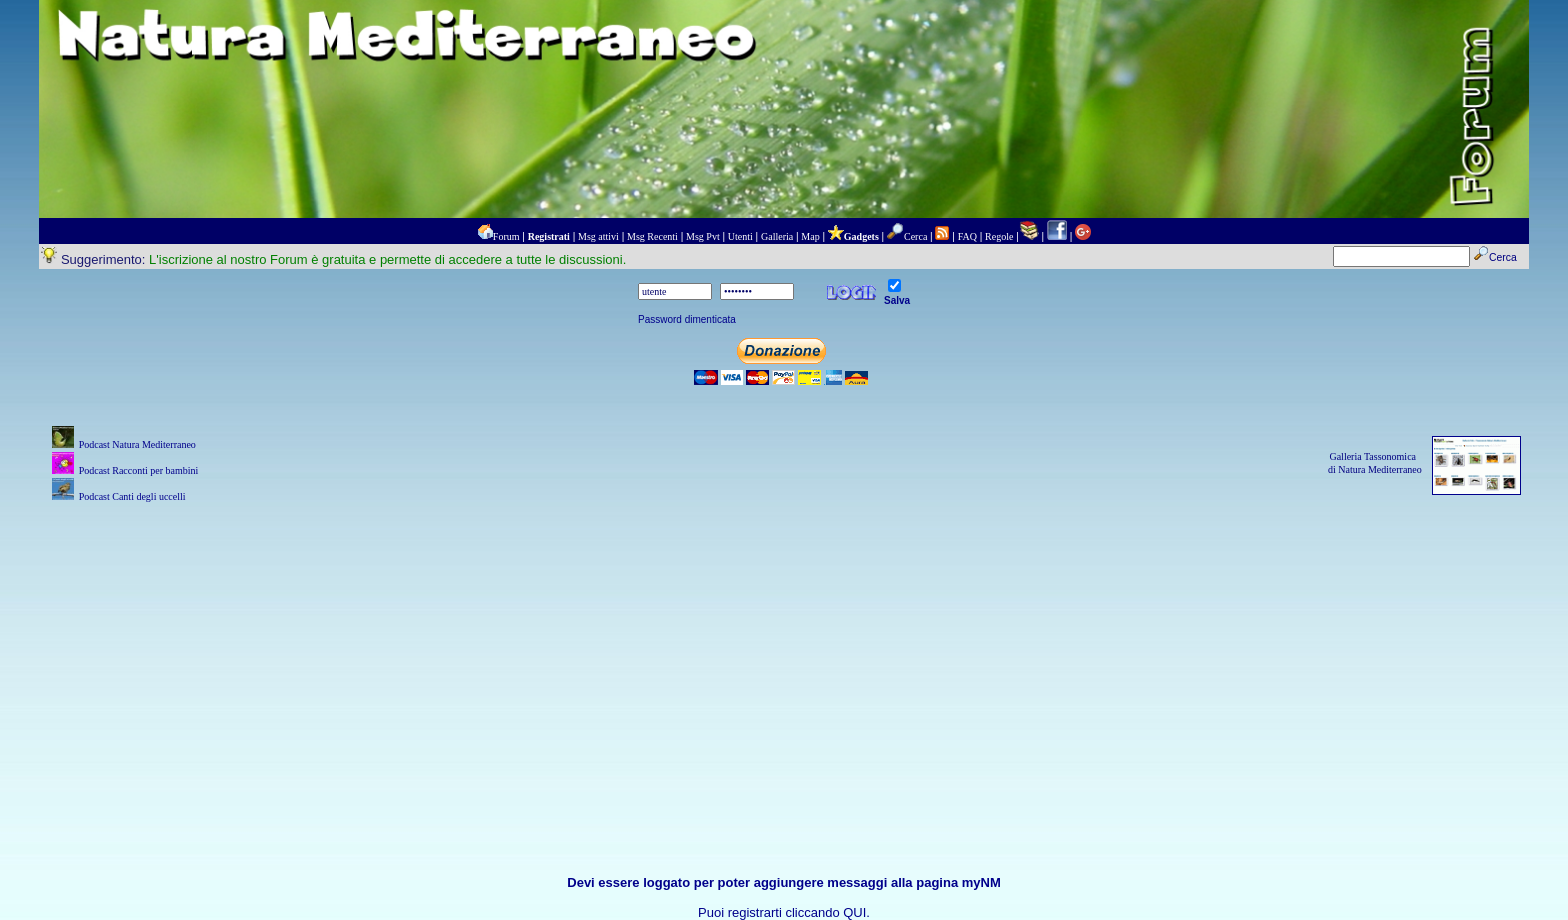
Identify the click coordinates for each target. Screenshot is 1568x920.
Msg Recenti (652, 236)
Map (810, 236)
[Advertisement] (784, 647)
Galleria (777, 236)
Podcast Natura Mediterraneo (137, 444)
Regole (999, 236)
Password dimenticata (687, 319)
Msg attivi (598, 236)
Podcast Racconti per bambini (139, 470)
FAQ (967, 236)
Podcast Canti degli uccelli (132, 496)
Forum (506, 236)
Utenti (740, 236)
